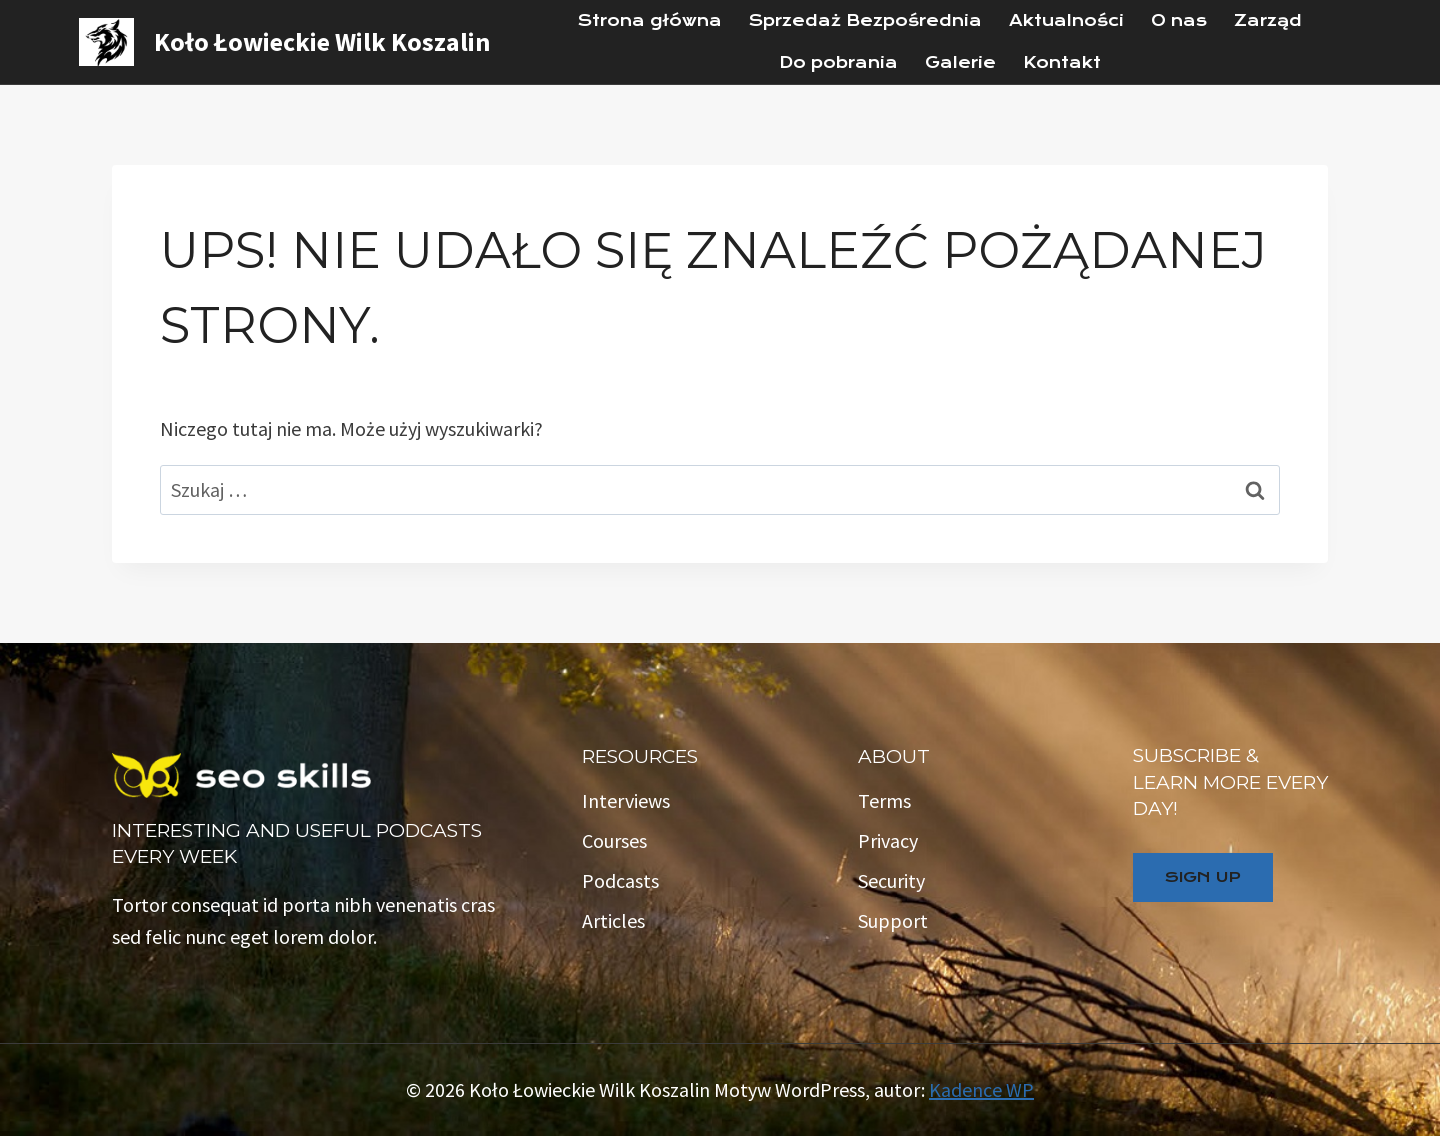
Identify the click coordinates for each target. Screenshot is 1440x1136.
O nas (1179, 20)
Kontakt (1062, 62)
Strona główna (650, 20)
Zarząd (1268, 20)
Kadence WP (981, 1089)
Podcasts (620, 880)
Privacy (888, 840)
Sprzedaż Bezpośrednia (865, 20)
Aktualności (1066, 20)
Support (893, 920)
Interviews (626, 800)
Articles (613, 920)
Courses (614, 840)
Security (891, 880)
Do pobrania (838, 62)
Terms (884, 800)
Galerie (960, 62)
